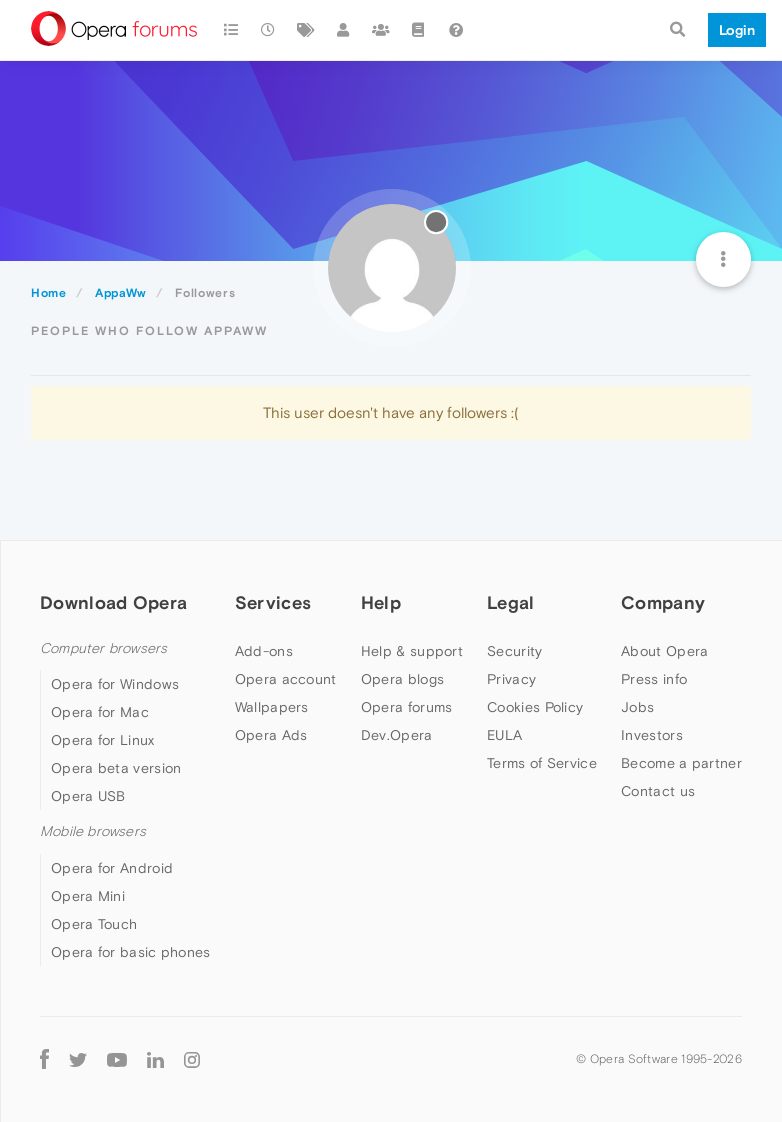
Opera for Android (112, 868)
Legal (511, 602)
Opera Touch (94, 924)
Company (663, 602)
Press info (654, 679)
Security (514, 651)
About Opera (664, 651)
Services (273, 602)
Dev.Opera (397, 735)
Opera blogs (402, 679)
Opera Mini (88, 896)
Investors (652, 735)
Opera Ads (271, 735)
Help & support (412, 651)
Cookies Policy (535, 707)
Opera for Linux (103, 740)
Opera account (286, 679)
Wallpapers (272, 707)
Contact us (658, 791)
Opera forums (407, 707)
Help (381, 602)
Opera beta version (116, 768)
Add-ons (264, 651)
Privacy (511, 679)
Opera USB (88, 796)
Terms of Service (542, 763)
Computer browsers (103, 648)
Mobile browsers (93, 831)
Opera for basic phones (131, 952)
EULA (504, 735)
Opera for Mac (100, 712)
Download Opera (113, 602)
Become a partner (681, 763)
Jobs (637, 707)
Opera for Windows (115, 684)
